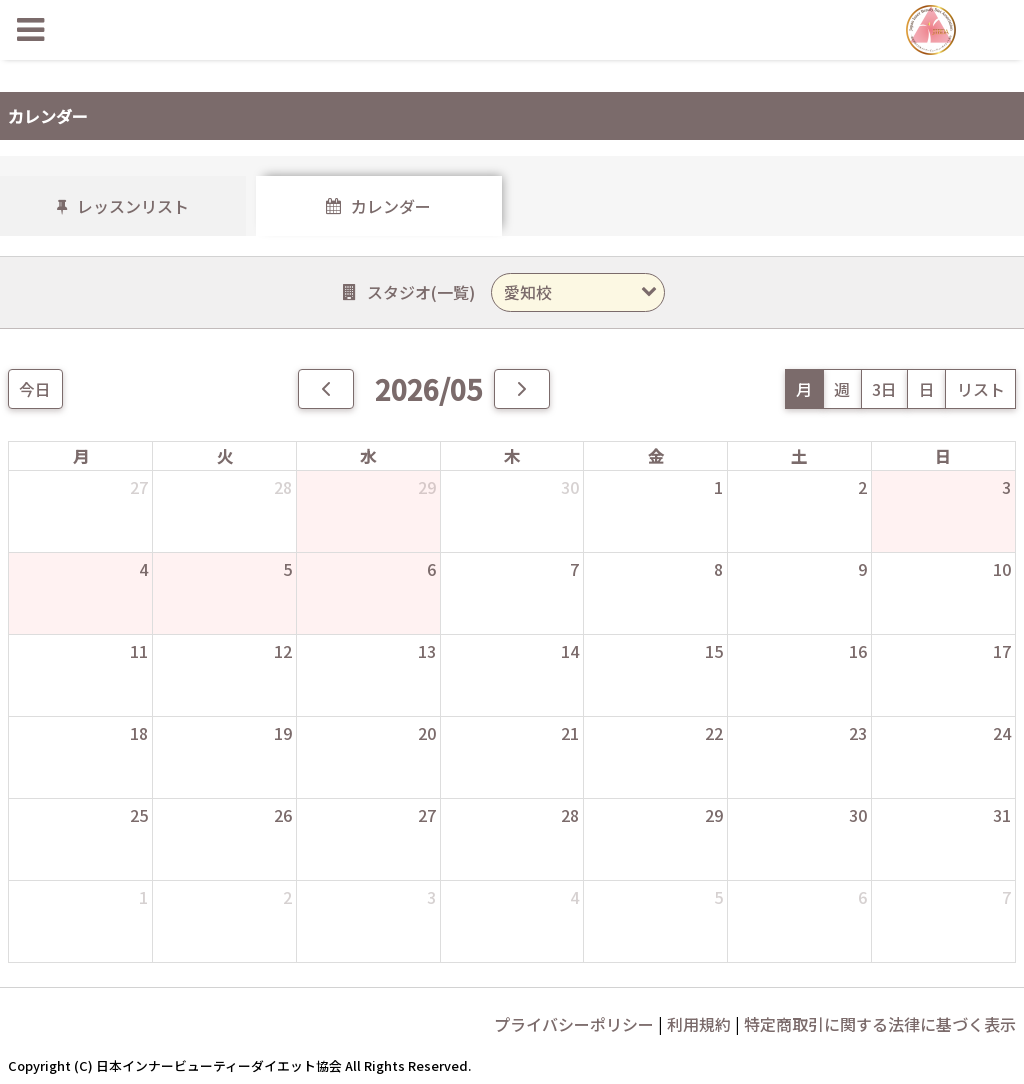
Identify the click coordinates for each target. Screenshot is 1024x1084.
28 (283, 487)
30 (570, 487)
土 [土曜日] (799, 456)
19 (283, 733)
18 (139, 733)
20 (427, 733)
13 (427, 651)
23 (858, 733)
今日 (35, 389)
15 (714, 651)
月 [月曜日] (81, 456)
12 (283, 651)
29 (427, 487)
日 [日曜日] (943, 456)
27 (139, 487)
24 (1002, 733)
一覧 (453, 292)
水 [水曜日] (368, 456)
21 (570, 733)
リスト (981, 389)
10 (1002, 569)
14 (570, 651)
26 (283, 815)
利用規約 (699, 1024)
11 (139, 651)
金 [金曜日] (656, 456)
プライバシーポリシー (574, 1024)
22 (714, 733)
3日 (884, 389)
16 (858, 651)
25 (139, 815)
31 (1002, 815)
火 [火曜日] (225, 456)
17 (1002, 651)
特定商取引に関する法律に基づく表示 (880, 1024)
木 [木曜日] (512, 456)
